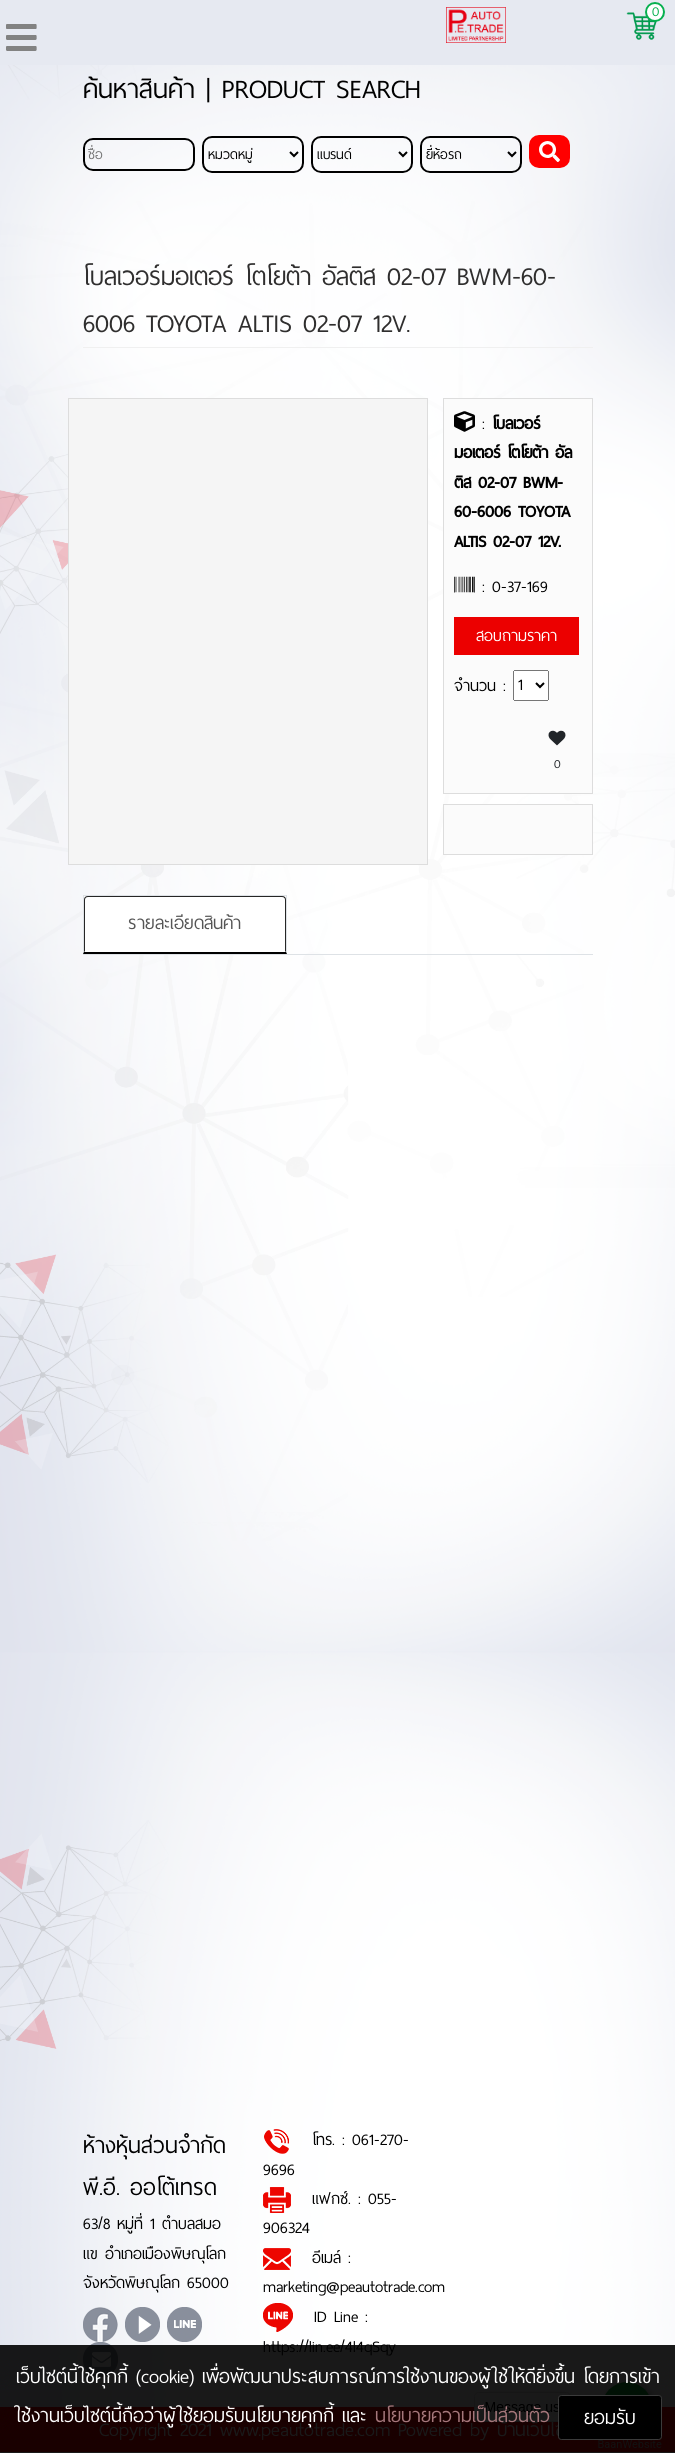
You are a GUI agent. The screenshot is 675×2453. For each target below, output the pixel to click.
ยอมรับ (610, 2417)
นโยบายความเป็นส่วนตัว (466, 2415)
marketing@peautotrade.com (354, 2287)
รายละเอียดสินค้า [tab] (184, 924)
